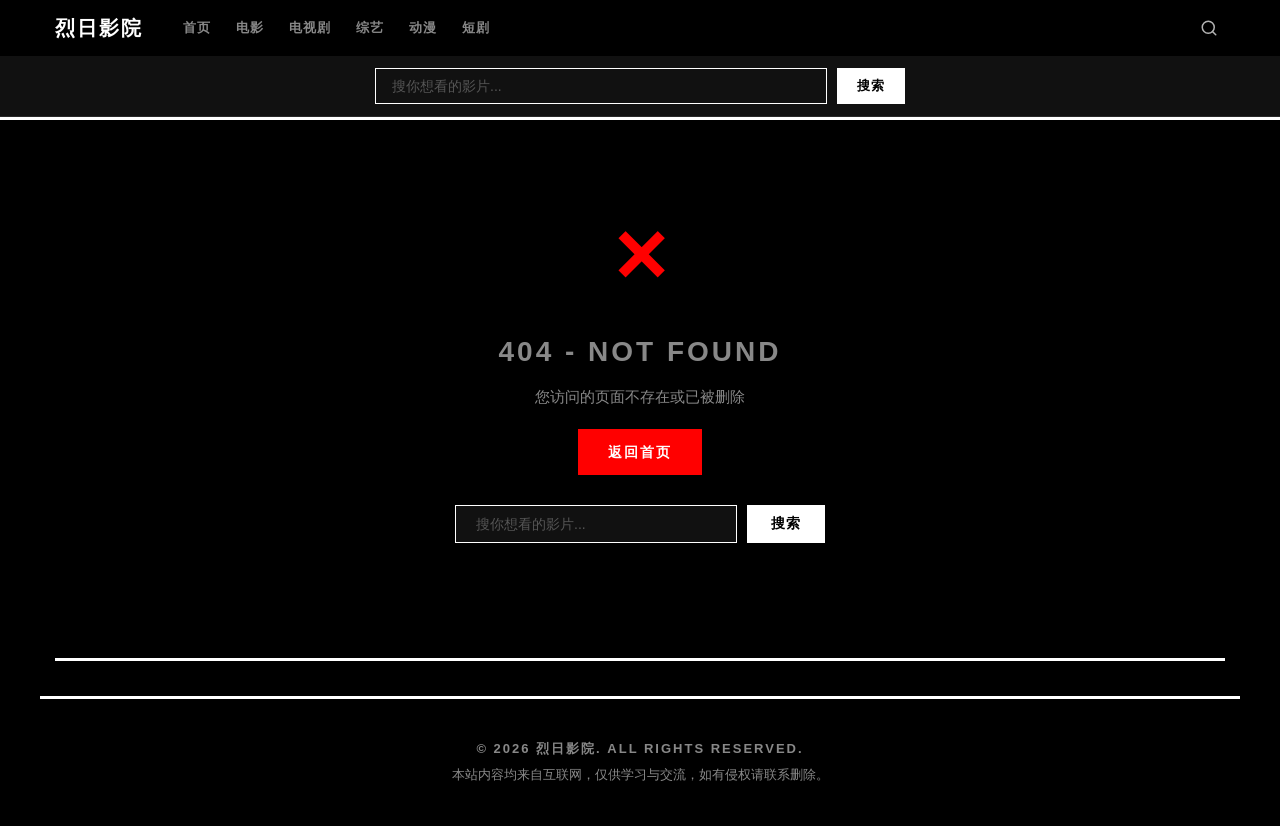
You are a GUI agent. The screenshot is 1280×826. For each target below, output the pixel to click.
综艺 (370, 27)
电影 (250, 27)
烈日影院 (99, 28)
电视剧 (310, 27)
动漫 (423, 27)
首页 (197, 27)
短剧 (476, 27)
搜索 (871, 85)
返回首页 (640, 452)
